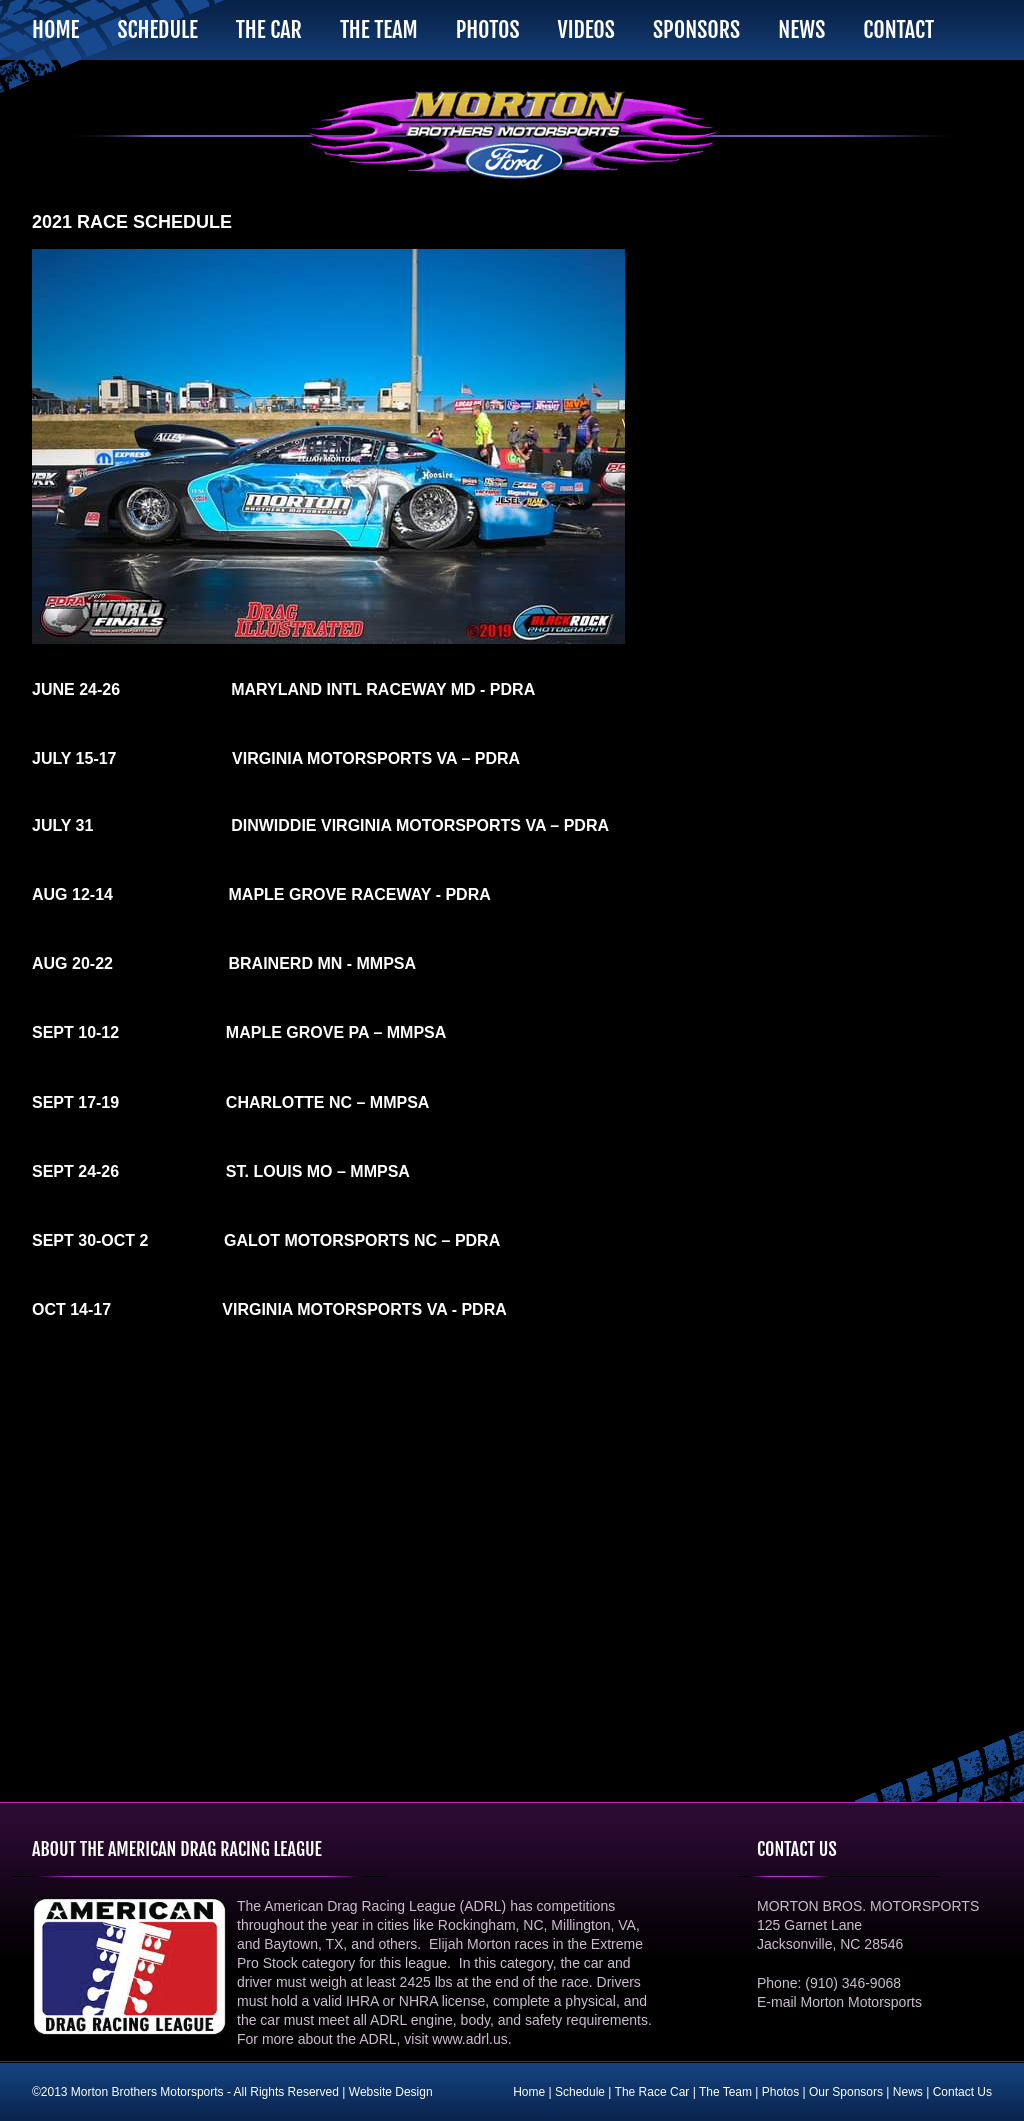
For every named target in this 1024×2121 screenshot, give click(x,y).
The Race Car (652, 2092)
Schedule (157, 29)
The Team (379, 29)
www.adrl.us (469, 2039)
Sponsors (696, 29)
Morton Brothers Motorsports (512, 135)
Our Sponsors (846, 2092)
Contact (898, 29)
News (801, 29)
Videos (585, 29)
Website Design (391, 2092)
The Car (269, 29)
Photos (488, 29)
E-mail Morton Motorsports (839, 2002)
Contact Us (962, 2092)
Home (55, 29)
